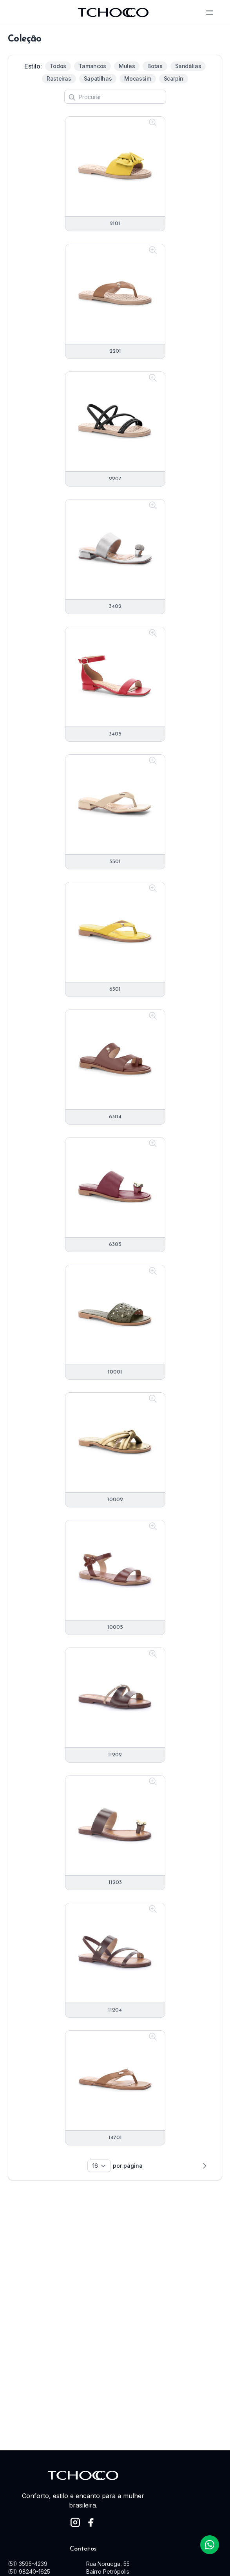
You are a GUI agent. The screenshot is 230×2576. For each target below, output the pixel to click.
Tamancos (92, 66)
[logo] (113, 12)
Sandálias (188, 66)
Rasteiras (59, 78)
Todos (58, 66)
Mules (127, 66)
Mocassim (137, 78)
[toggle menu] (209, 12)
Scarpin (174, 78)
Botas (154, 66)
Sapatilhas (98, 78)
